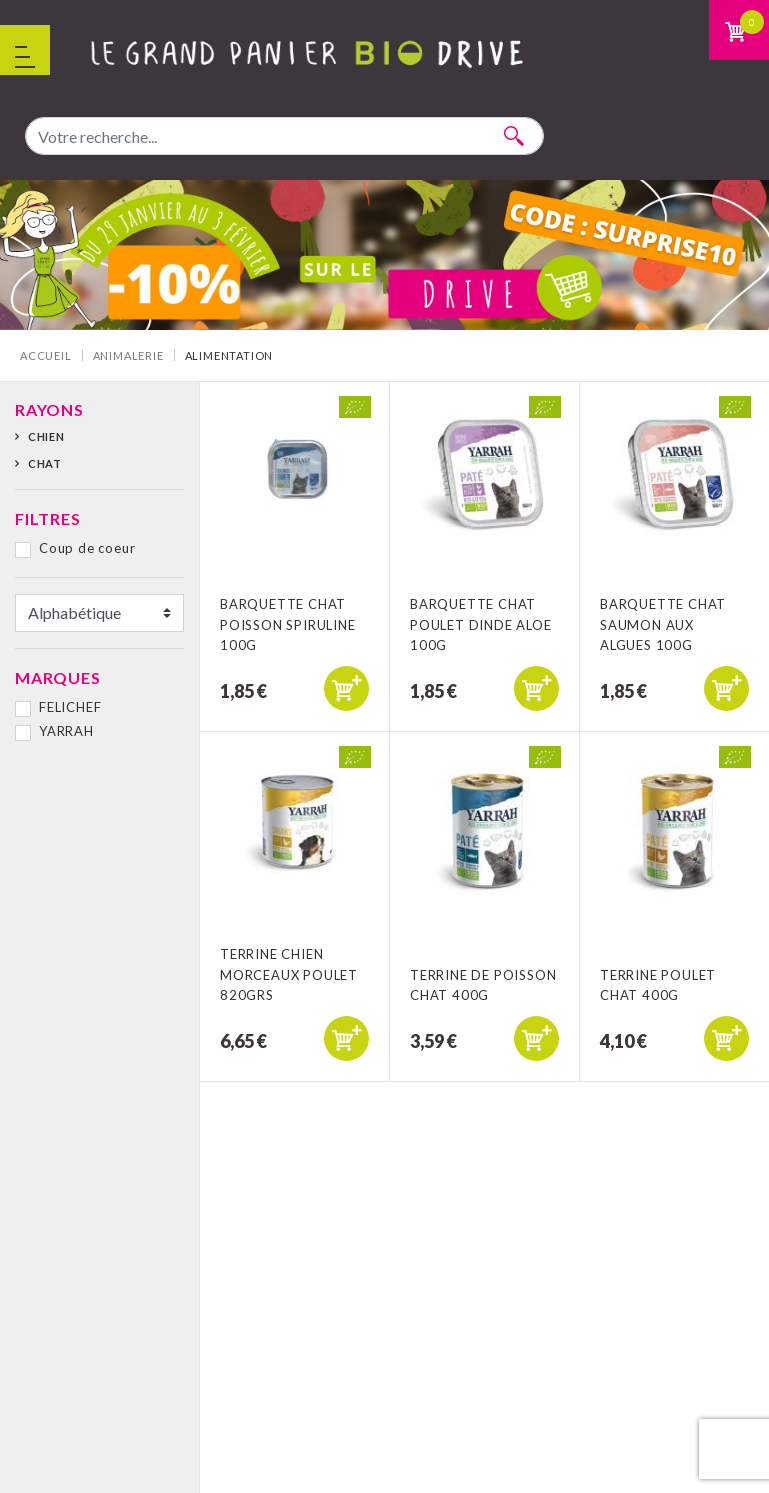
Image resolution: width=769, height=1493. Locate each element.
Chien (46, 436)
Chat (45, 463)
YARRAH (66, 731)
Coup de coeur (87, 548)
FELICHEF (70, 707)
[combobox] (284, 136)
